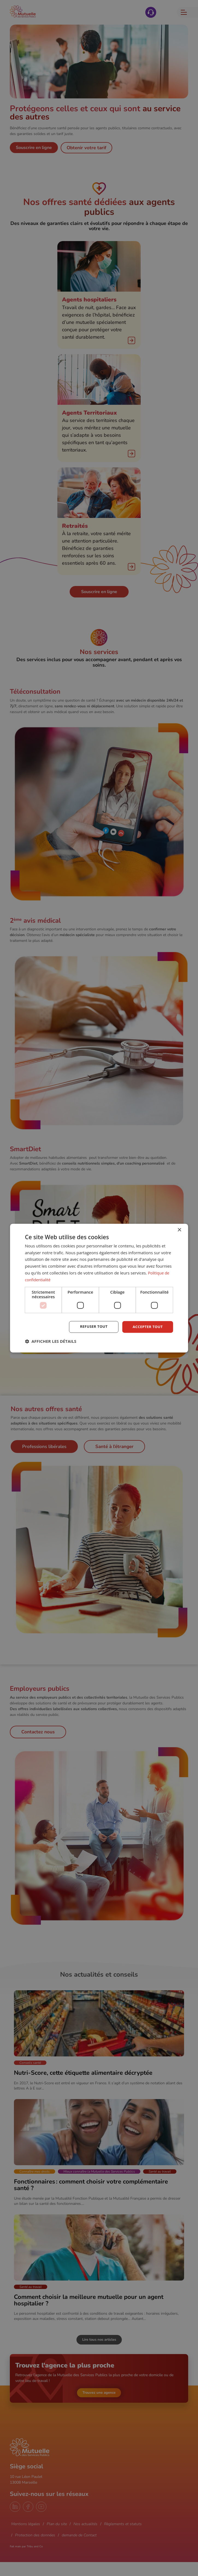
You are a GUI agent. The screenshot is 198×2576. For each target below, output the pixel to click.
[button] (50, 1341)
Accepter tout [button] (147, 1326)
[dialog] (99, 1288)
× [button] (179, 1230)
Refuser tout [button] (91, 1326)
